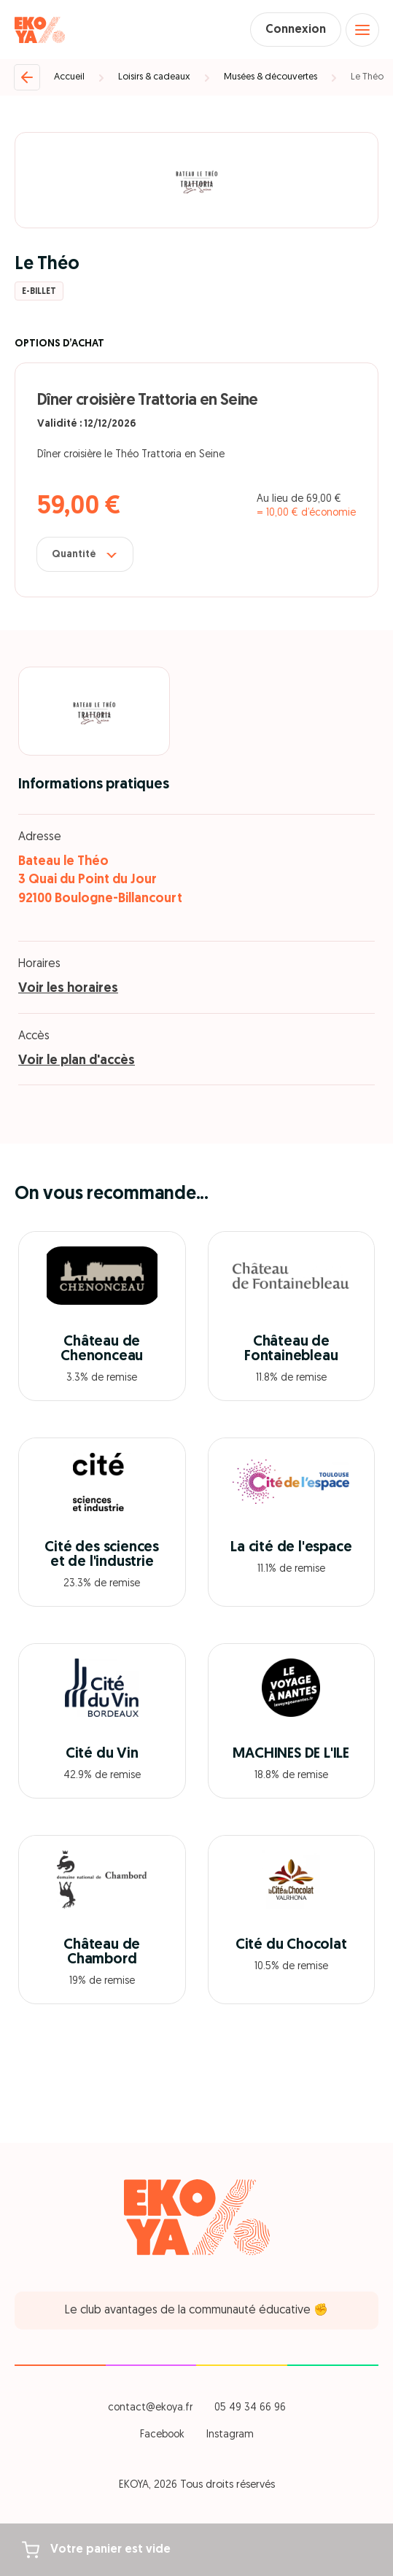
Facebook (162, 2434)
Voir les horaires (68, 989)
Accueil (69, 77)
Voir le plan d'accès (76, 1061)
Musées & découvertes (270, 77)
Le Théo (367, 77)
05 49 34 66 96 (250, 2407)
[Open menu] (362, 30)
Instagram (230, 2434)
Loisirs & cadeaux (154, 77)
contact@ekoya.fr (150, 2407)
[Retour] (27, 77)
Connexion (295, 30)
